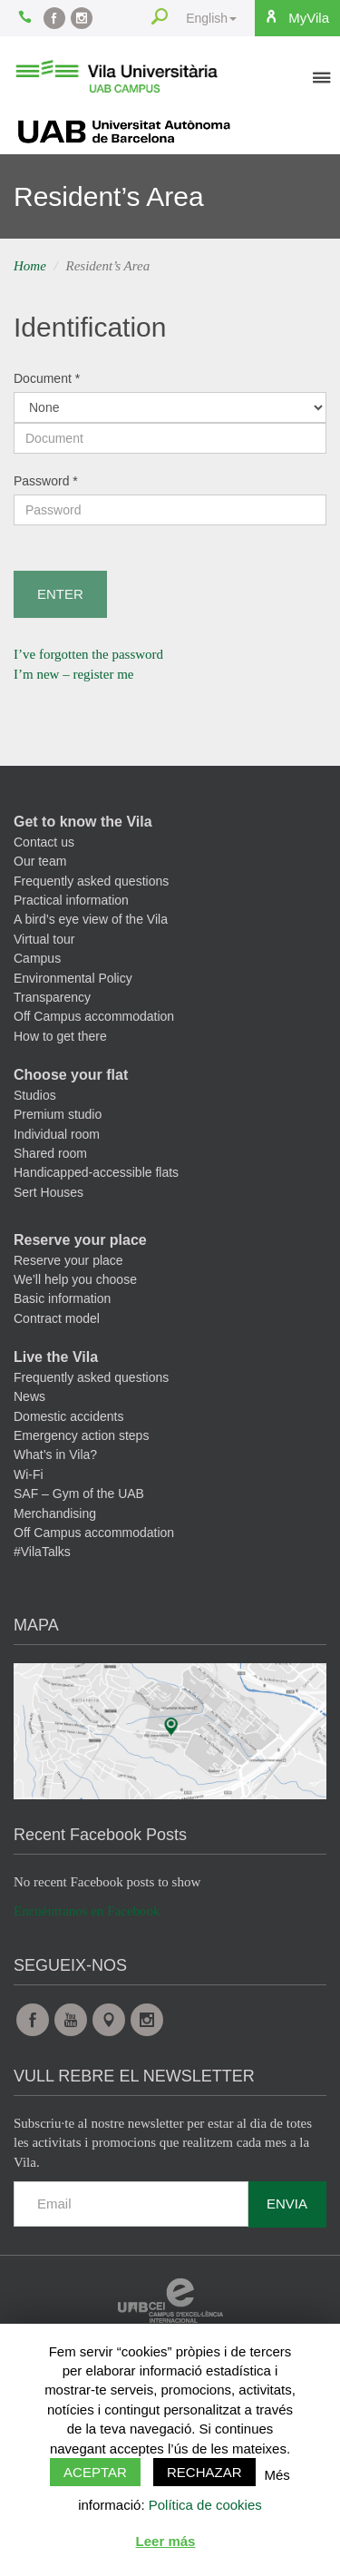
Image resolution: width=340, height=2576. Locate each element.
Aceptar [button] (95, 2472)
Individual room (57, 1134)
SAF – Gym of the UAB (79, 1493)
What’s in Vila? (55, 1454)
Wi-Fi (29, 1474)
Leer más (166, 2541)
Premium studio (58, 1114)
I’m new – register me (73, 674)
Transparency (52, 997)
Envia (287, 2203)
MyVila (296, 17)
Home (30, 266)
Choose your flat (71, 1074)
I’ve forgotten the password (88, 654)
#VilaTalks (42, 1551)
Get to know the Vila (83, 821)
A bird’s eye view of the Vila (91, 919)
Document (47, 378)
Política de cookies (205, 2504)
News (29, 1396)
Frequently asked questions (91, 881)
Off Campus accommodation (94, 1016)
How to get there (60, 1036)
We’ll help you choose (75, 1279)
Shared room (50, 1153)
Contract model (57, 1318)
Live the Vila (56, 1357)
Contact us (44, 842)
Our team (40, 861)
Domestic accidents (68, 1416)
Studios (35, 1095)
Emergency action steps (81, 1435)
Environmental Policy (73, 978)
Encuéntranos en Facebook (87, 1911)
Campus (37, 958)
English (211, 18)
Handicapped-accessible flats (96, 1172)
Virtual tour (44, 939)
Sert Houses (48, 1192)
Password (46, 481)
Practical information (71, 900)
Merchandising (55, 1513)
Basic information (62, 1298)
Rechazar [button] (204, 2472)
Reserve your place (80, 1240)
